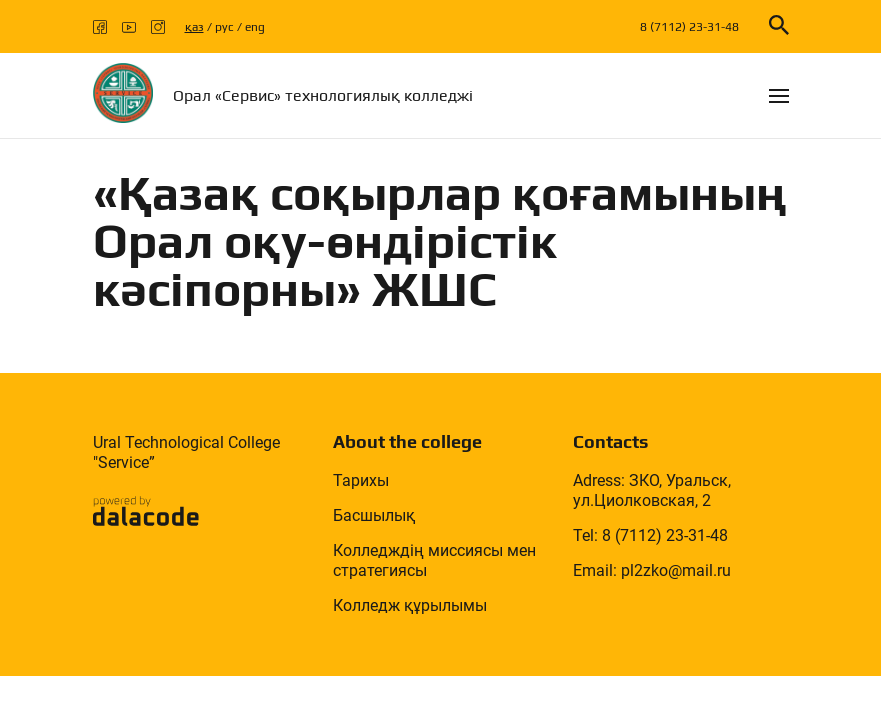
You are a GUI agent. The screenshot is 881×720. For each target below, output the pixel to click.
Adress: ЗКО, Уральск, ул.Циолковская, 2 (652, 490)
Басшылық (374, 515)
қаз (194, 27)
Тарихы (361, 480)
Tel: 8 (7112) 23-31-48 (650, 535)
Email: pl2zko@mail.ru (652, 570)
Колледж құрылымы (410, 605)
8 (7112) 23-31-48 (689, 27)
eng (255, 27)
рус (224, 27)
